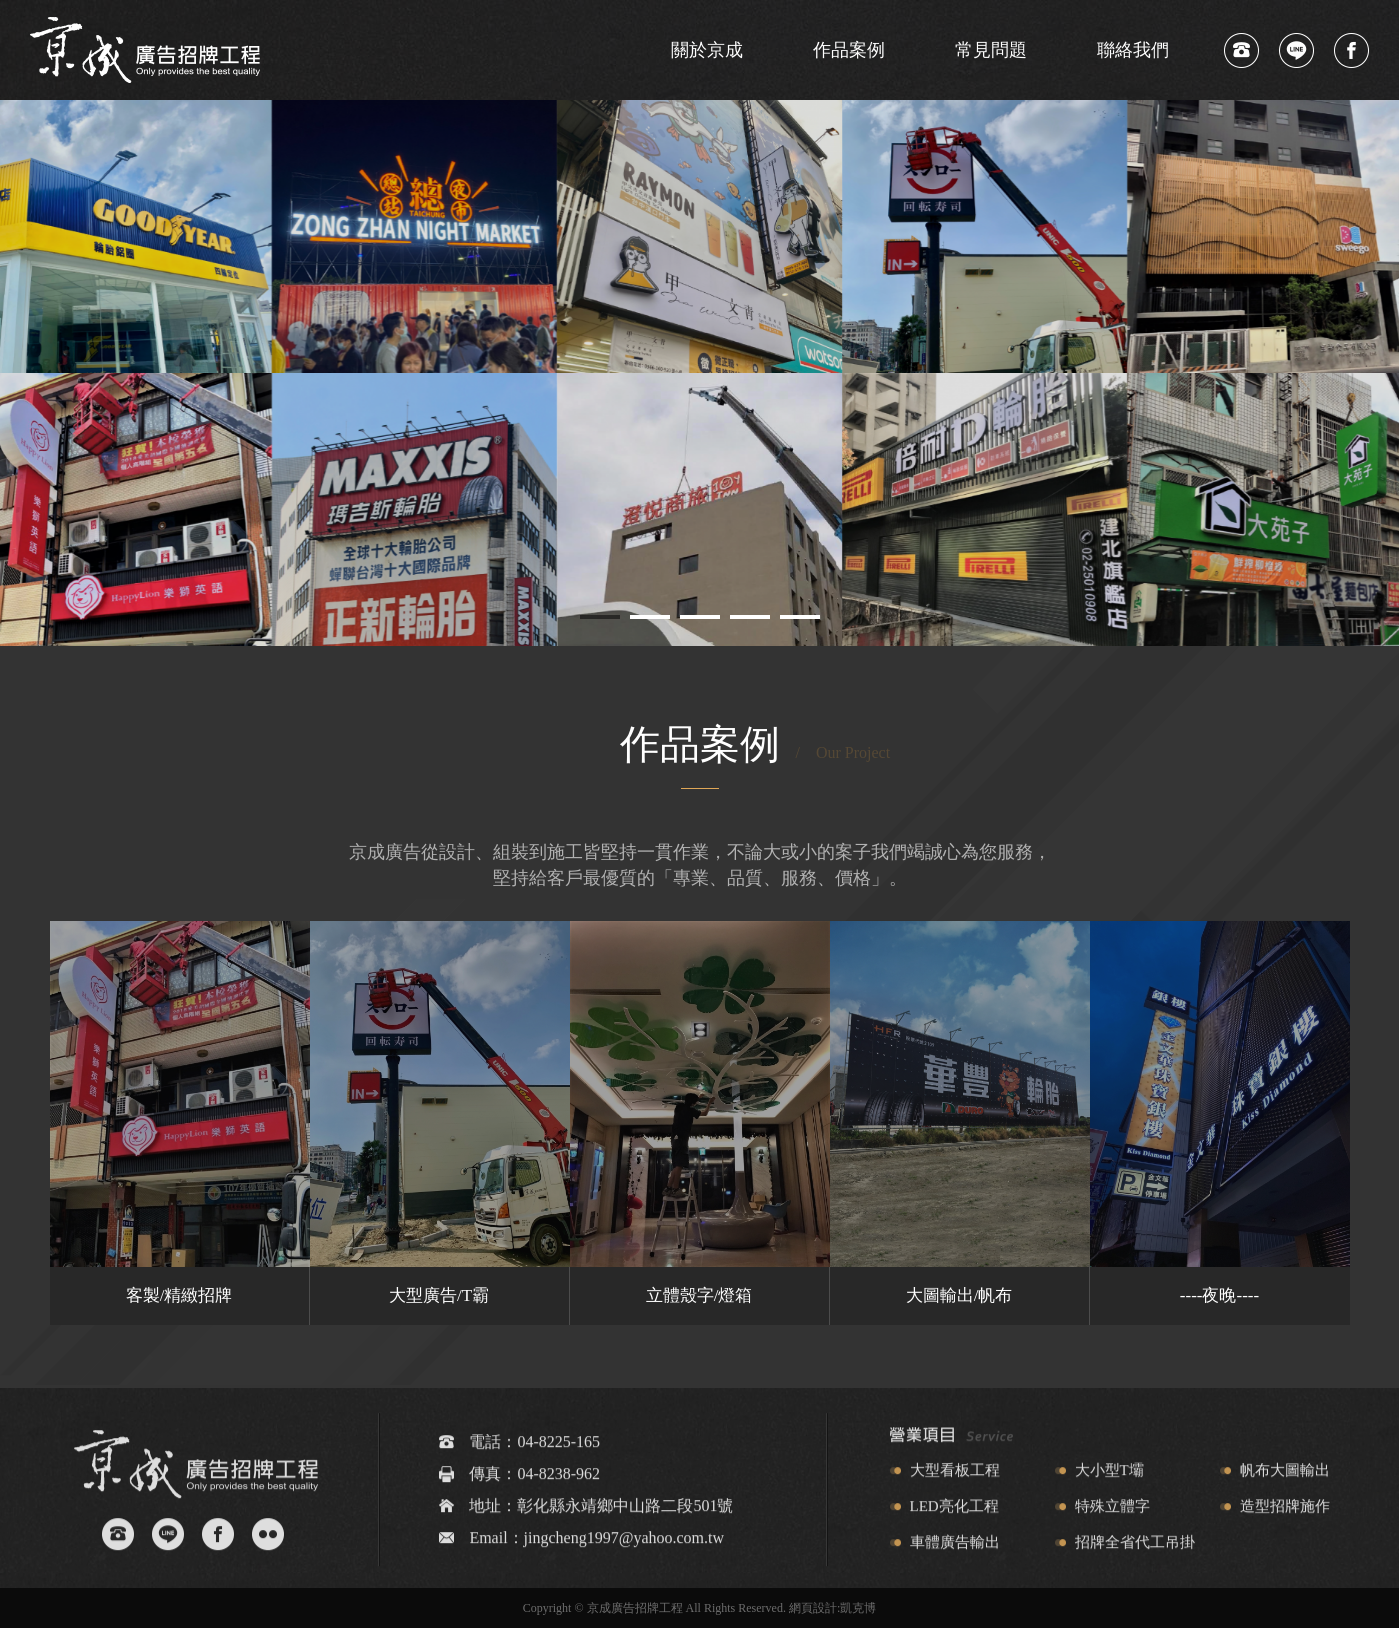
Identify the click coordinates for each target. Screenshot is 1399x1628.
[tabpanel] (699, 373)
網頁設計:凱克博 (832, 1608)
